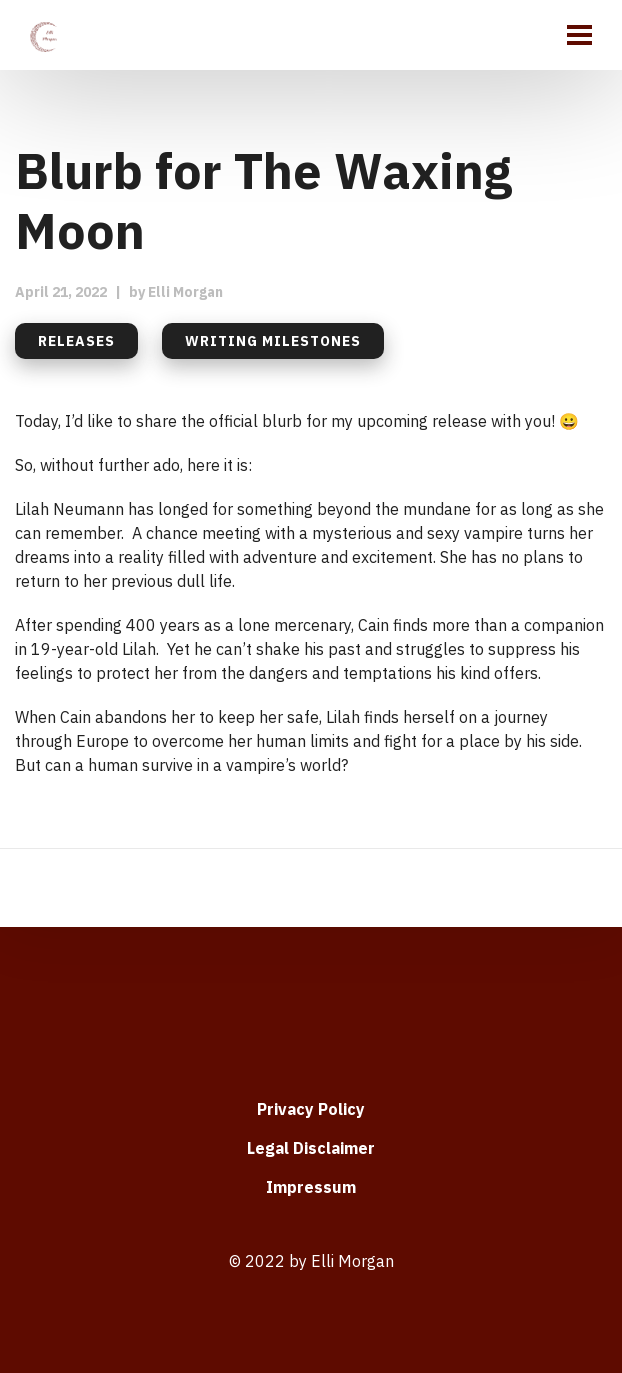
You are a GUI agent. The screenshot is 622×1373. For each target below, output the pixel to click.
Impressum (311, 1187)
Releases (76, 341)
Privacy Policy (311, 1109)
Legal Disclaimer (311, 1148)
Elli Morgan (185, 292)
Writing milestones (273, 341)
